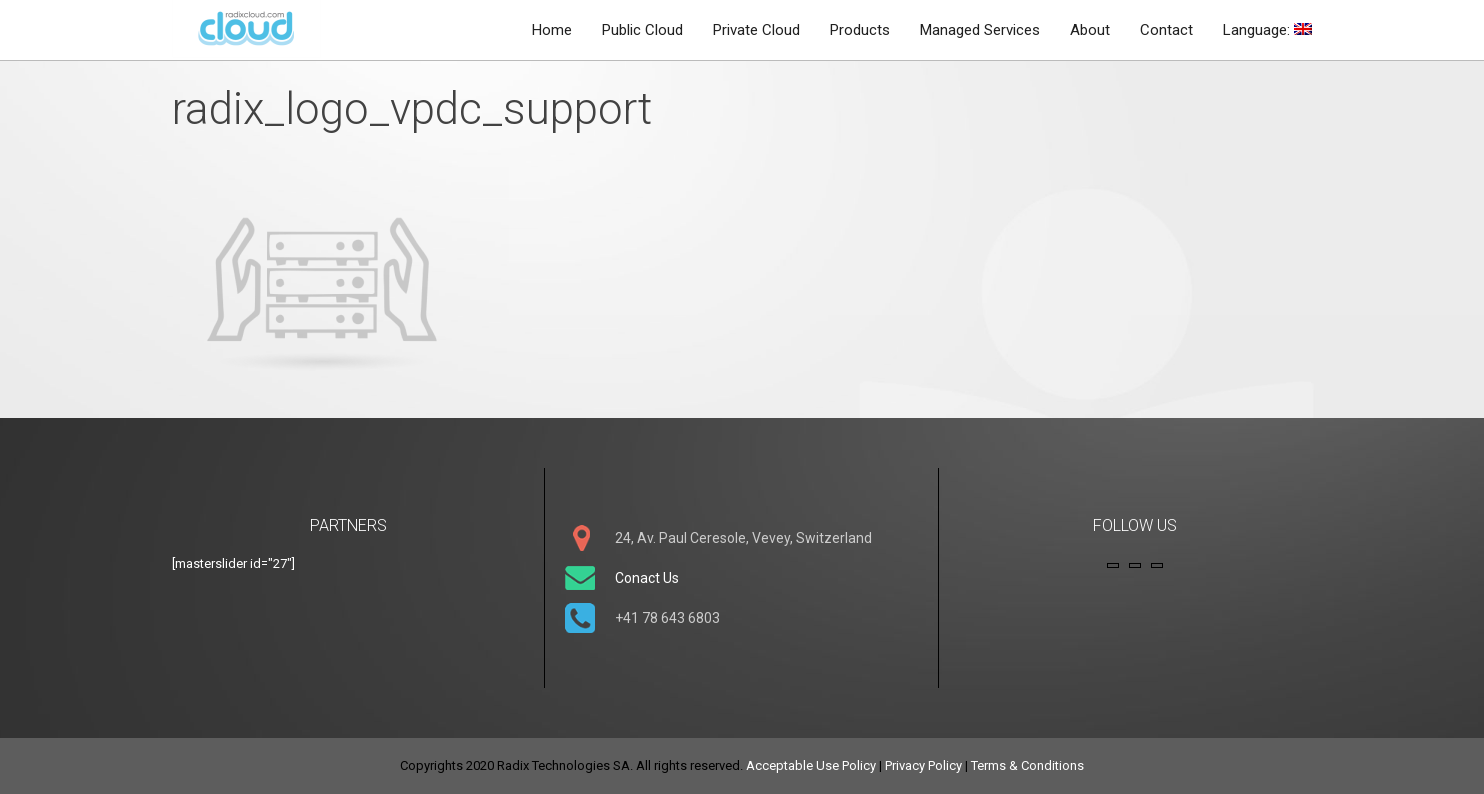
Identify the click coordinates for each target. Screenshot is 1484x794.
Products (860, 30)
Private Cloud (756, 30)
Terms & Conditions (1027, 765)
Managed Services (980, 30)
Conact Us (647, 578)
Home (552, 30)
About (1090, 30)
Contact (1166, 30)
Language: (1267, 30)
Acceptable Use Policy (811, 765)
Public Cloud (642, 30)
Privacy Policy (923, 765)
